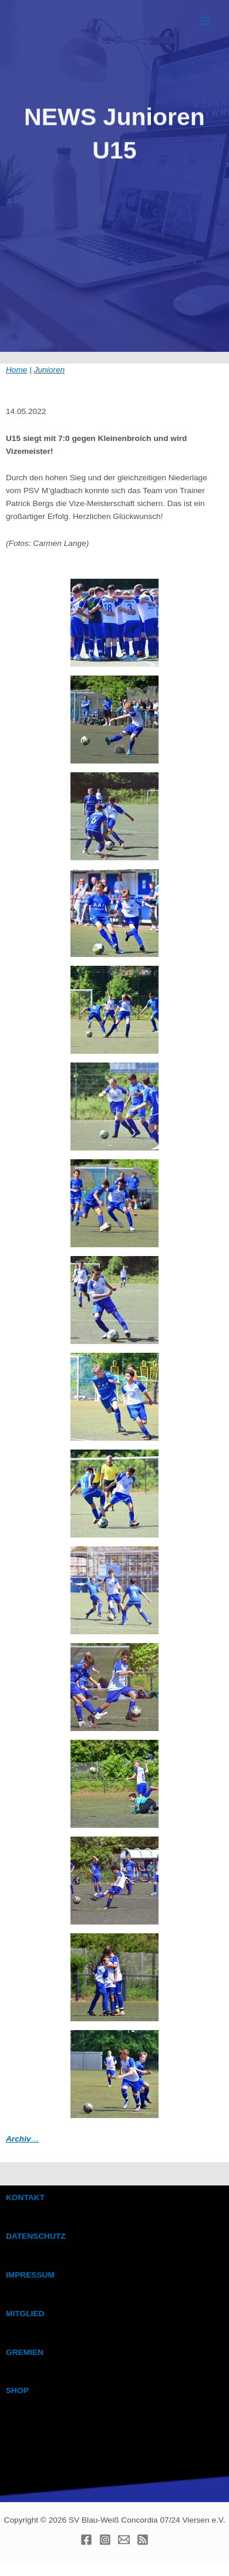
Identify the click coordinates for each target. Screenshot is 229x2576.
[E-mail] (124, 2540)
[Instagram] (105, 2540)
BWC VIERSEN (86, 21)
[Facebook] (86, 2540)
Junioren (49, 369)
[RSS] (143, 2540)
